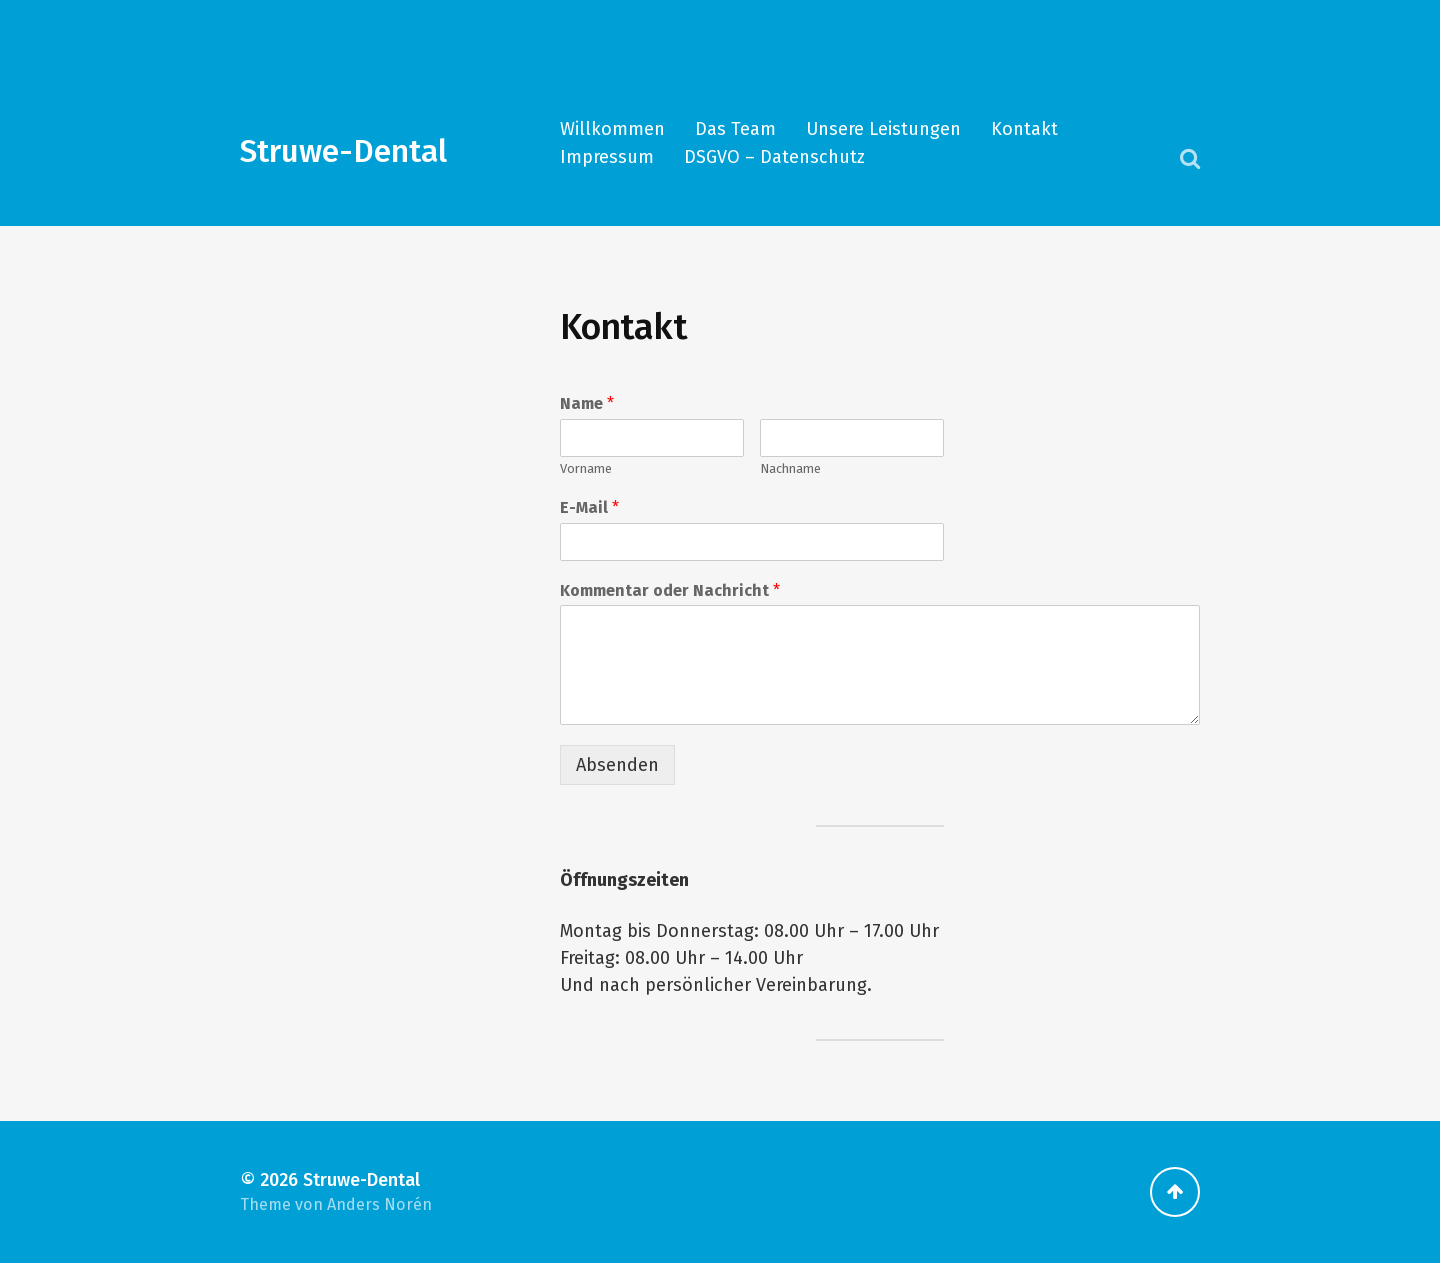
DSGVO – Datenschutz (774, 157)
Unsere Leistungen (883, 129)
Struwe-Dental (343, 151)
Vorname (586, 468)
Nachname (790, 468)
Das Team (735, 129)
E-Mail (589, 507)
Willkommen (612, 129)
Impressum (607, 157)
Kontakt (1024, 129)
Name (587, 403)
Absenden (617, 765)
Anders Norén (379, 1204)
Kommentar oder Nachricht (670, 590)
